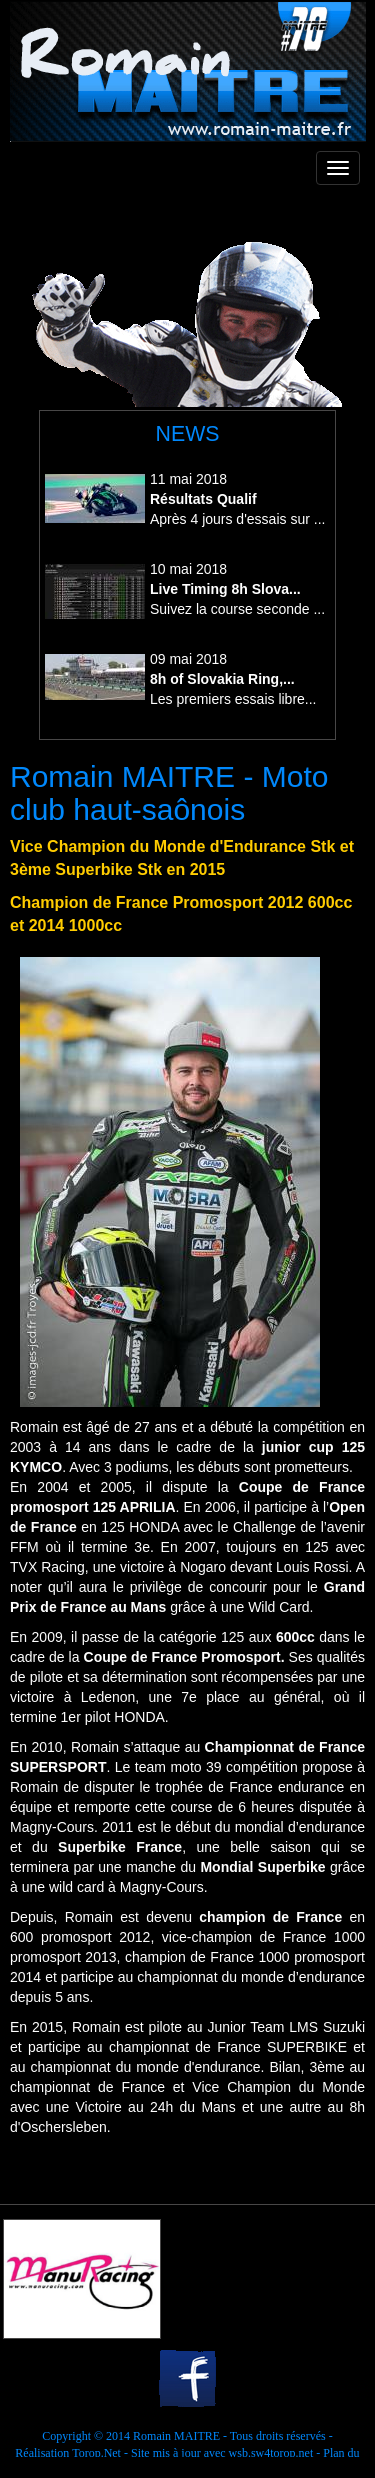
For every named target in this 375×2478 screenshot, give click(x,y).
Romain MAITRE (176, 2436)
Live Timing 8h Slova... (225, 589)
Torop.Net (96, 2453)
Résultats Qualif (203, 499)
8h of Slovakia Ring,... (222, 679)
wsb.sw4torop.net (271, 2453)
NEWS (188, 434)
